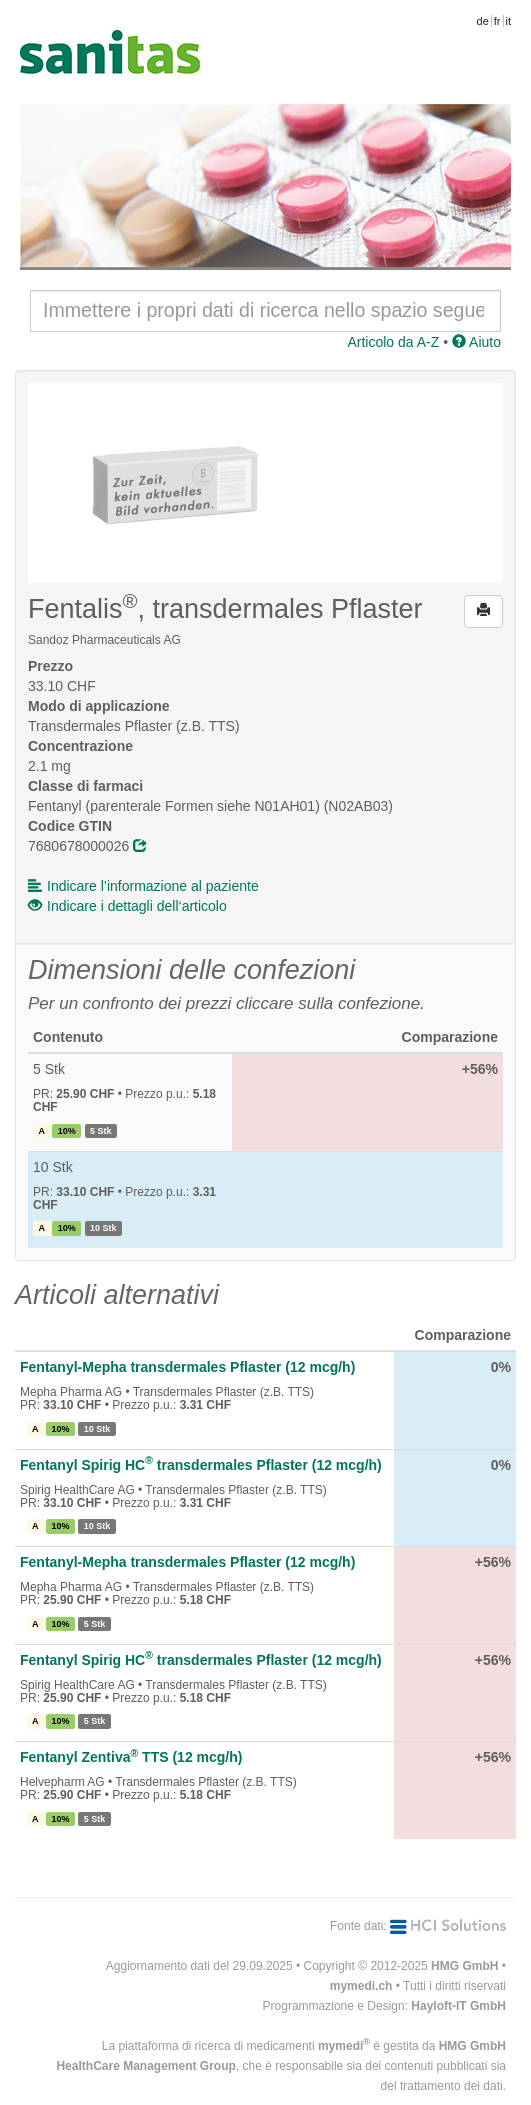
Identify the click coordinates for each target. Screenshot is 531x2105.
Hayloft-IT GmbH (458, 2006)
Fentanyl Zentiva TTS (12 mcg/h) (131, 1757)
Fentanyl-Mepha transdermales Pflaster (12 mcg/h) (187, 1367)
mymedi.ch (361, 1986)
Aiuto (476, 342)
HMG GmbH (464, 1966)
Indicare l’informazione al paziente (143, 886)
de (483, 21)
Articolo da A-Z (393, 342)
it (509, 21)
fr (497, 21)
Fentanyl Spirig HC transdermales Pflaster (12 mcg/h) (201, 1465)
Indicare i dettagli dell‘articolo (127, 906)
